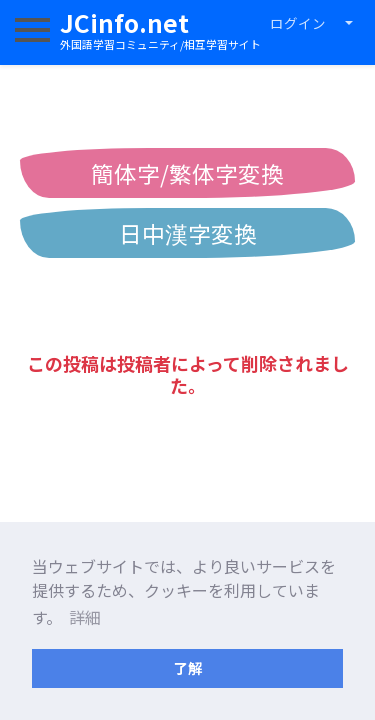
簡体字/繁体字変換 (187, 173)
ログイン (298, 23)
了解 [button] (188, 667)
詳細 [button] (85, 617)
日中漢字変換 (188, 233)
